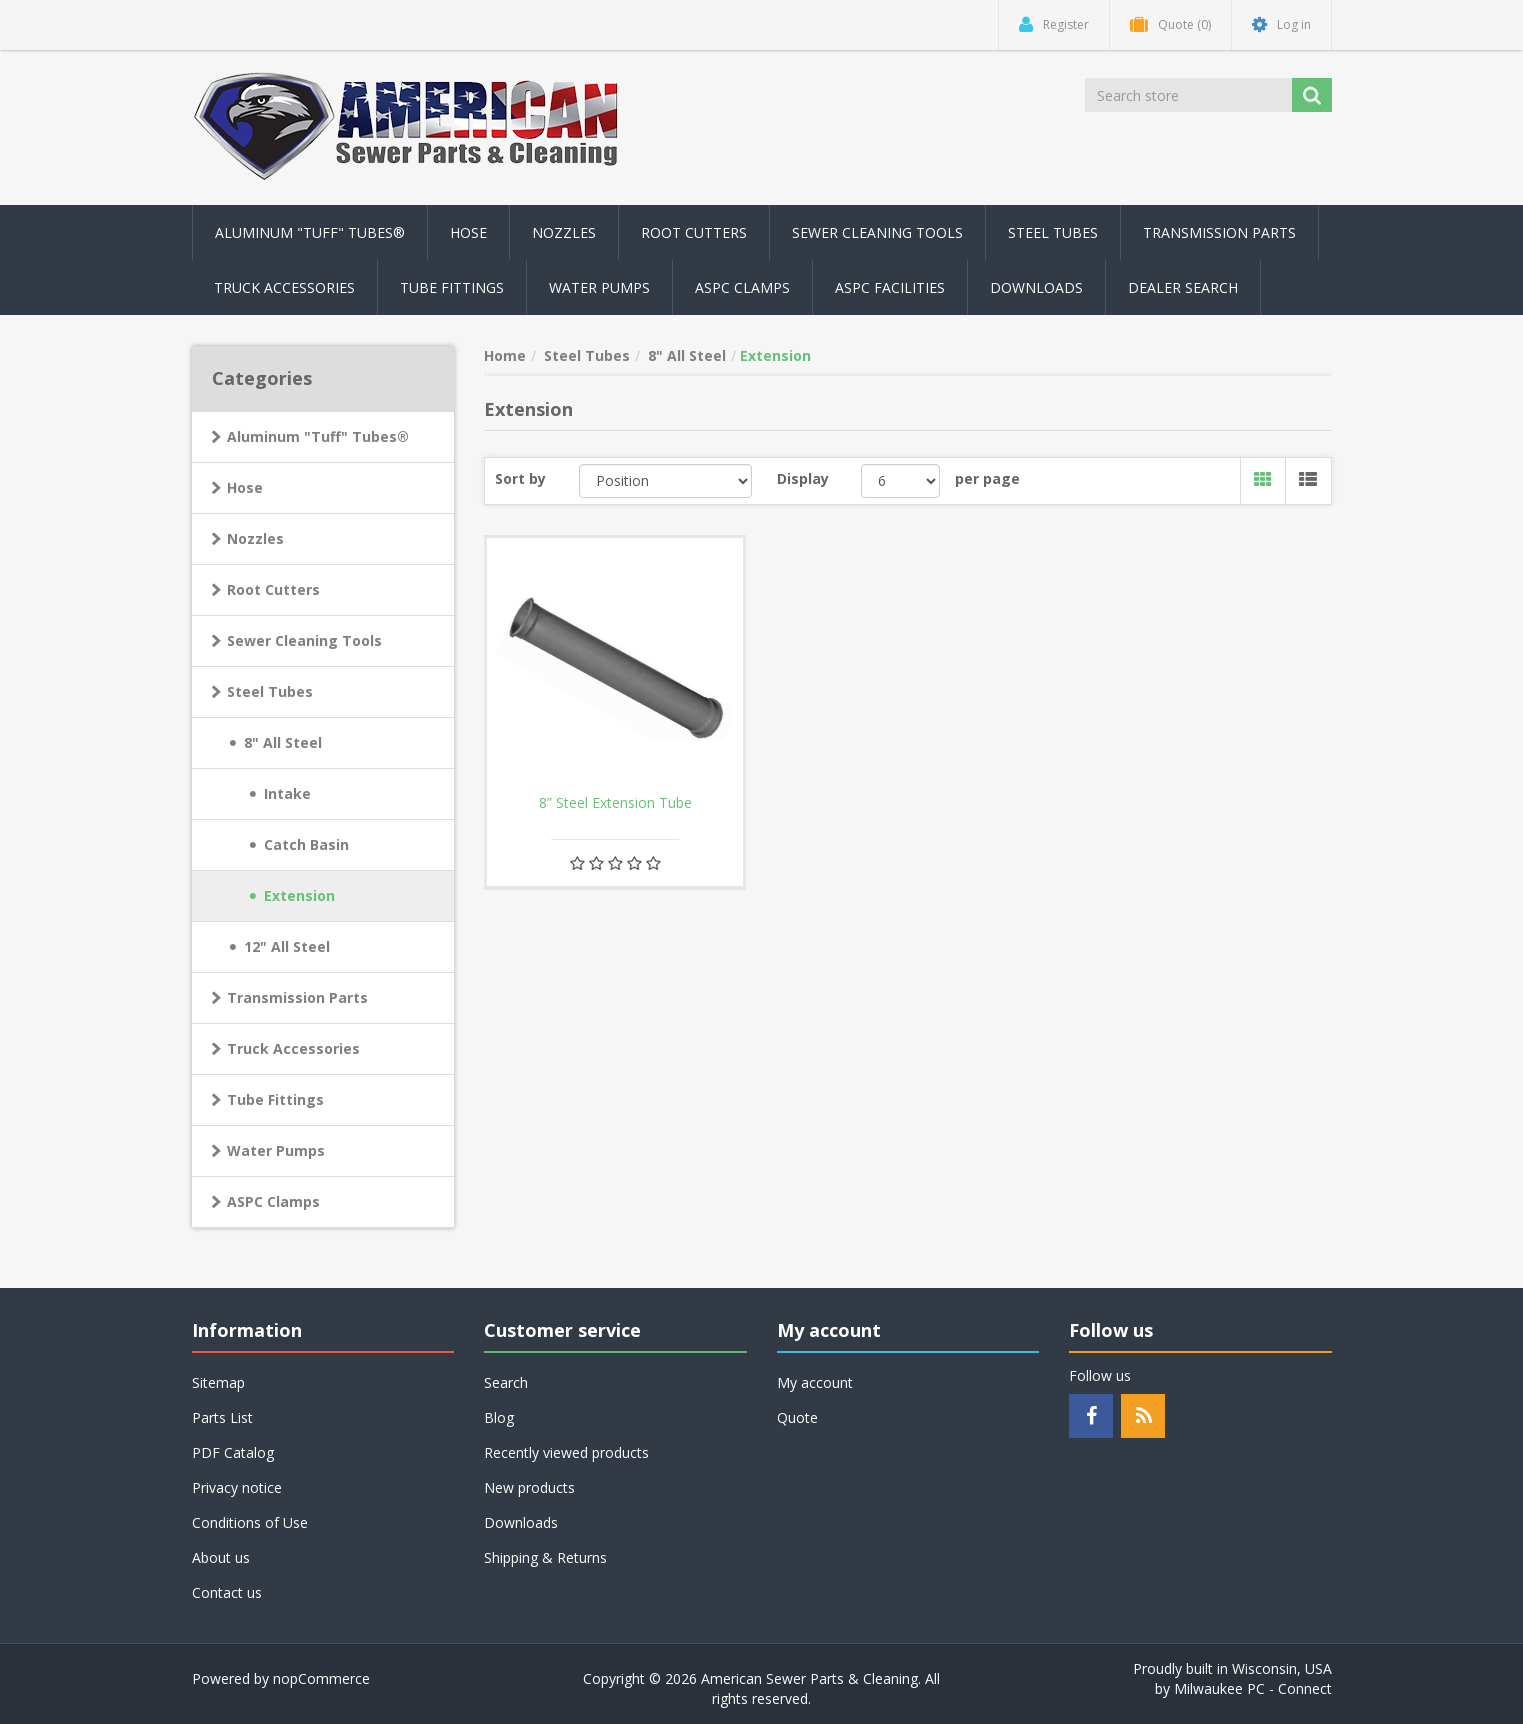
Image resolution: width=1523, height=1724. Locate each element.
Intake (287, 793)
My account (815, 1382)
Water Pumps (276, 1150)
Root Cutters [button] (694, 232)
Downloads (1036, 287)
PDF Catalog (233, 1452)
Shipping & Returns (545, 1557)
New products (529, 1487)
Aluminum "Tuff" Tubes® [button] (310, 232)
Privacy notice (237, 1487)
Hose (245, 487)
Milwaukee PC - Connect (1253, 1688)
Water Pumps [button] (599, 287)
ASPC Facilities (890, 287)
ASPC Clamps (273, 1201)
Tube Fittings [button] (452, 287)
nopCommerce (321, 1678)
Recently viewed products (566, 1452)
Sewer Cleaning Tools (304, 640)
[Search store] (1190, 95)
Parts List (222, 1417)
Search (506, 1382)
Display (803, 478)
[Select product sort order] (665, 481)
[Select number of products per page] (900, 481)
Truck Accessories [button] (284, 287)
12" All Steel (287, 946)
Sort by (520, 478)
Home (505, 355)
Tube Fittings (275, 1099)
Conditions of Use (250, 1522)
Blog (499, 1417)
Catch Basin (306, 844)
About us (221, 1557)
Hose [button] (468, 232)
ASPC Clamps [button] (742, 287)
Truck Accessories (293, 1048)
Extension (299, 895)
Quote (797, 1417)
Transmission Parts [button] (1219, 232)
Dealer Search (1183, 287)
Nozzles (255, 538)
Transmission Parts (297, 997)
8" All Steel (283, 742)
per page (987, 478)
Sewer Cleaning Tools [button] (877, 232)
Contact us (227, 1592)
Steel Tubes (270, 691)
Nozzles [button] (564, 232)
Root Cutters (273, 589)
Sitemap (218, 1382)
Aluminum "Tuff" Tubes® (318, 436)
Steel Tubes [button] (1053, 232)
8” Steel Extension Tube (615, 803)
